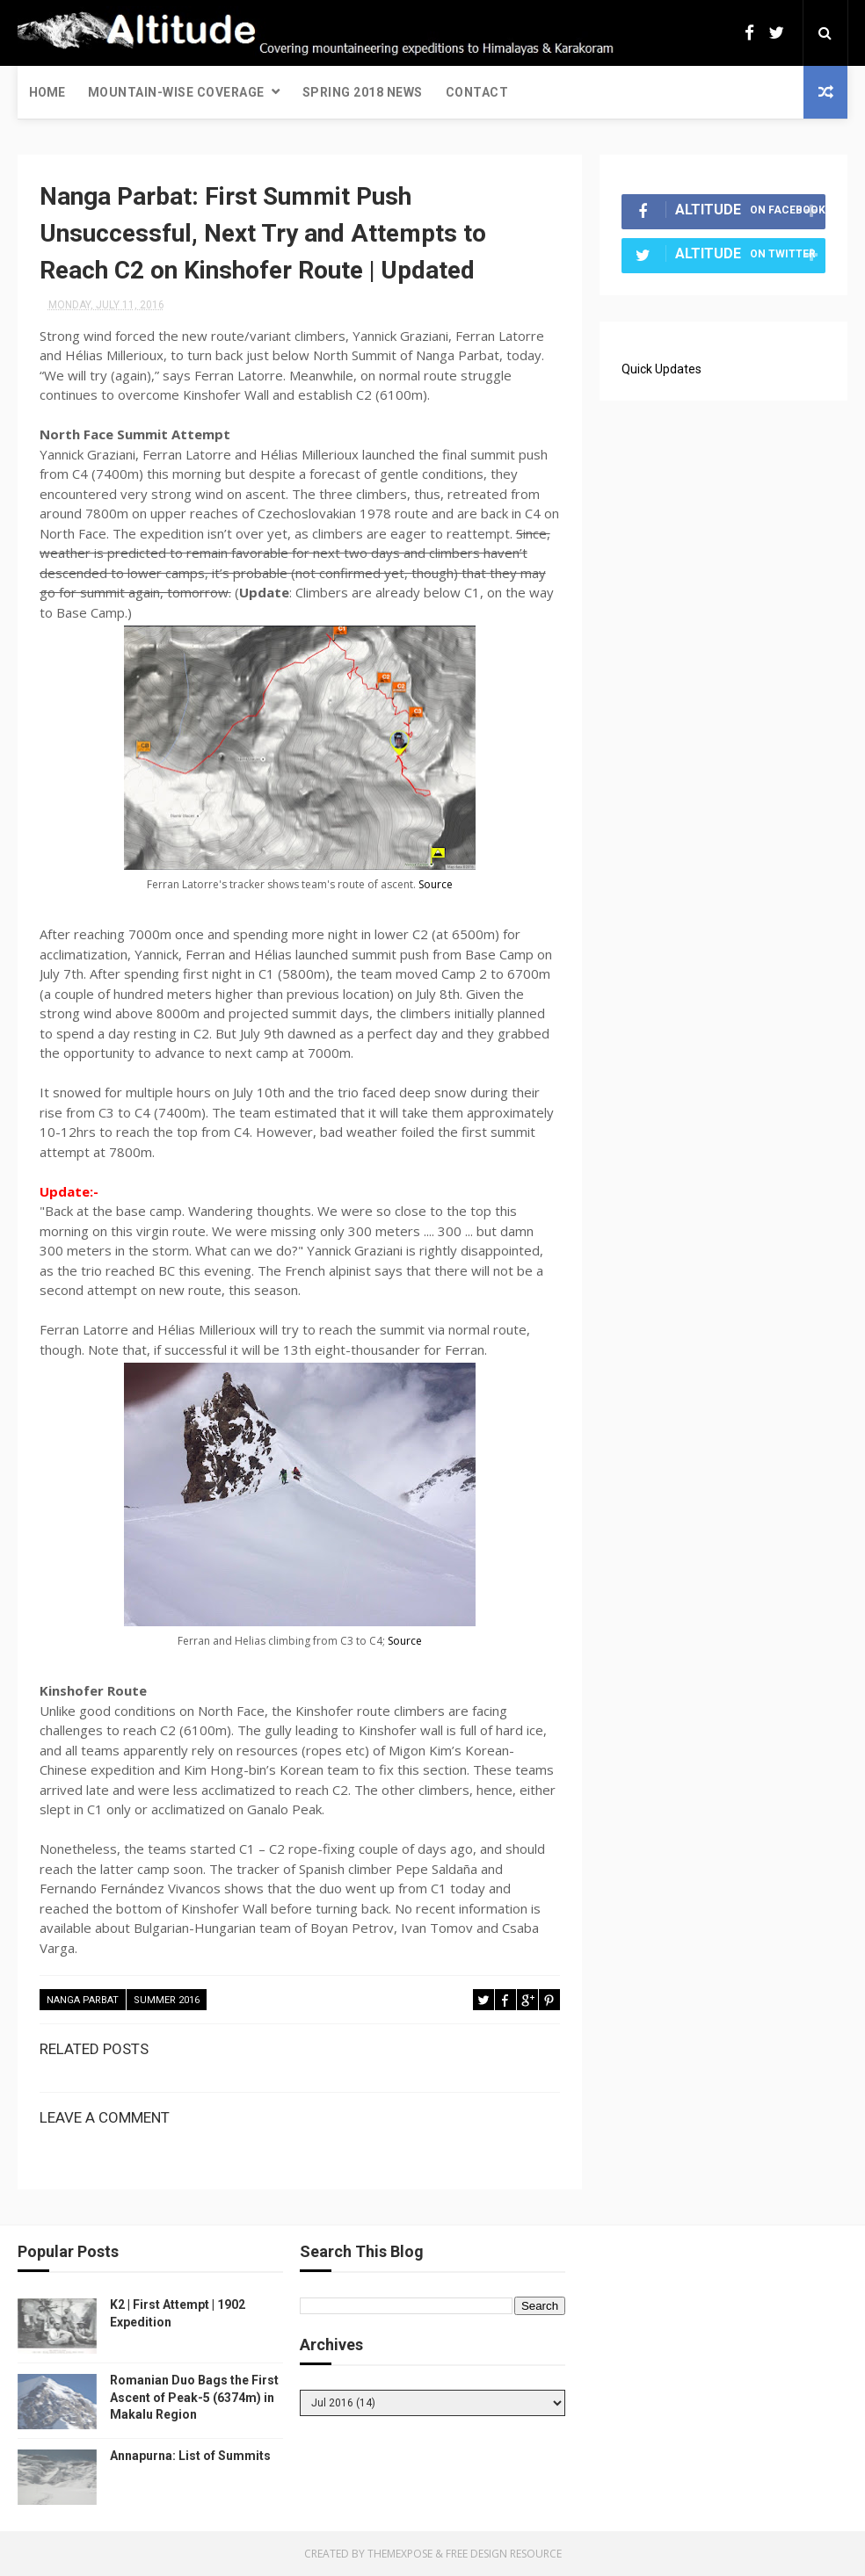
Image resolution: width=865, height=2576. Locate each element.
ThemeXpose (399, 2553)
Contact (477, 92)
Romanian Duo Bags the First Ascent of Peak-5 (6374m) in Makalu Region (194, 2397)
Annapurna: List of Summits (190, 2456)
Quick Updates (661, 369)
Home (47, 92)
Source (435, 884)
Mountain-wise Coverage (176, 92)
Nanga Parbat (83, 2000)
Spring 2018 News (362, 92)
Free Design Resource (504, 2553)
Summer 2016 (167, 2000)
